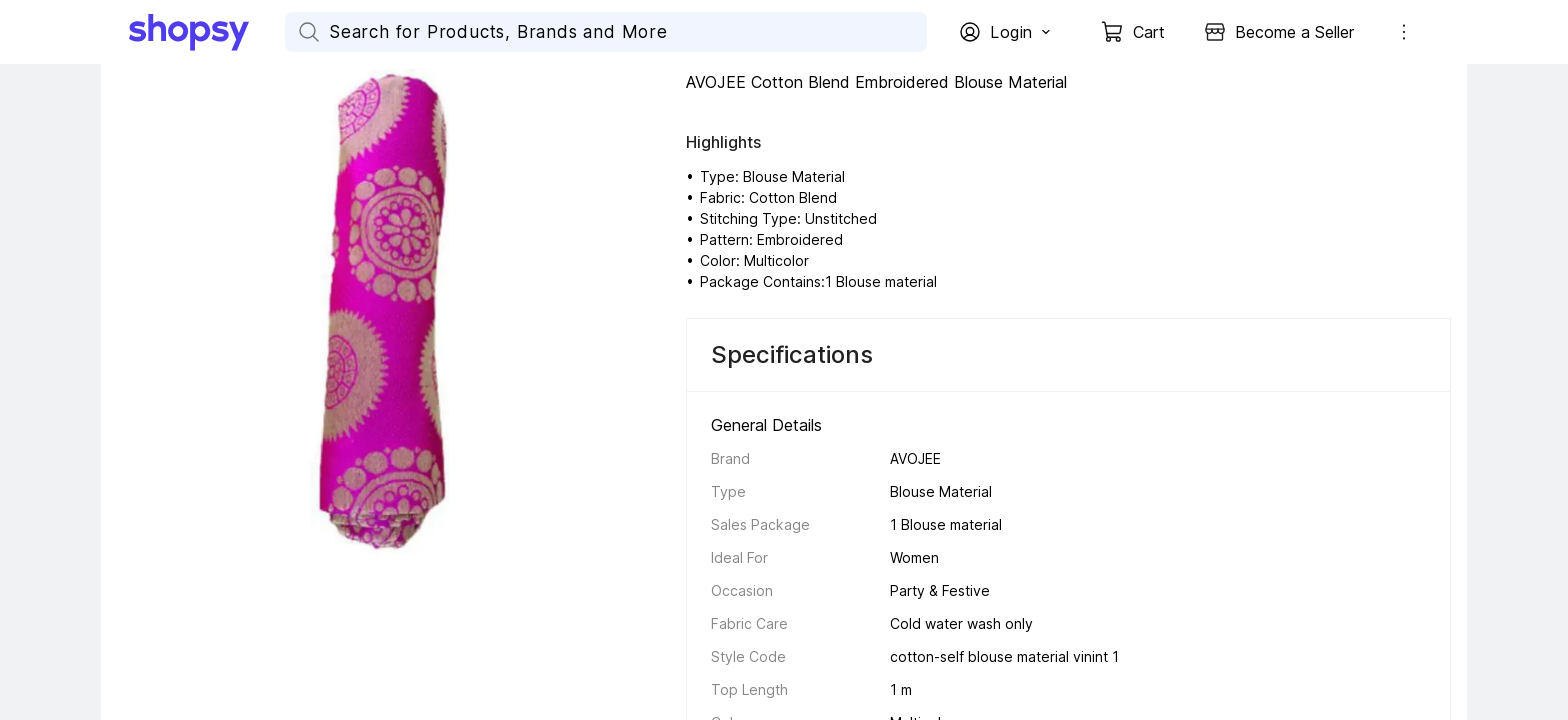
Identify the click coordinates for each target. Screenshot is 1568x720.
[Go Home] (207, 32)
